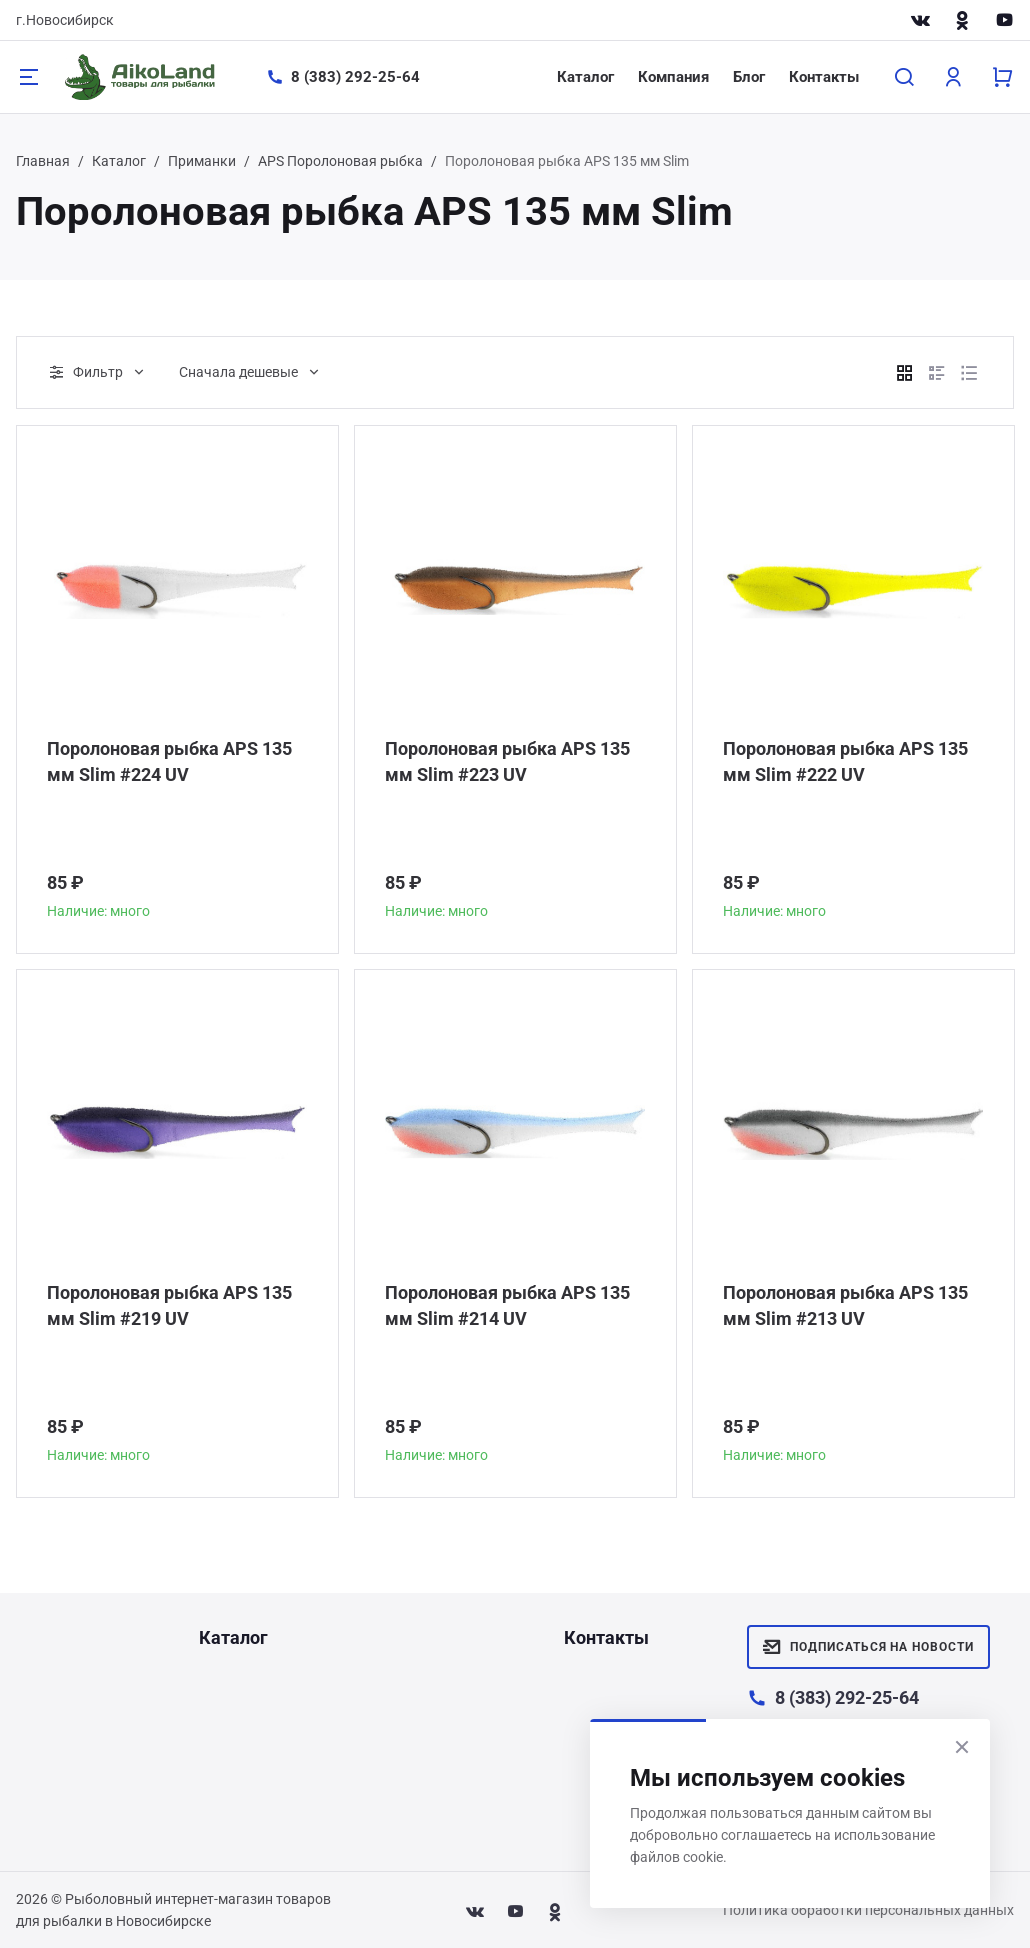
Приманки (202, 161)
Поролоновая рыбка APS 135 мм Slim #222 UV (845, 761)
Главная (43, 161)
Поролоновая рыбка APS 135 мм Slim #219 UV (169, 1305)
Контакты (824, 77)
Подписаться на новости (868, 1647)
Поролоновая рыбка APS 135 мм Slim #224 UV (169, 761)
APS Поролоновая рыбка (340, 161)
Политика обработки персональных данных (868, 1910)
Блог (749, 77)
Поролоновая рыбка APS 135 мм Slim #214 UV (507, 1305)
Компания (673, 77)
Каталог (585, 77)
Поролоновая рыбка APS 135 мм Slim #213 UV (845, 1305)
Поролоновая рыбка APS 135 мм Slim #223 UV (507, 761)
